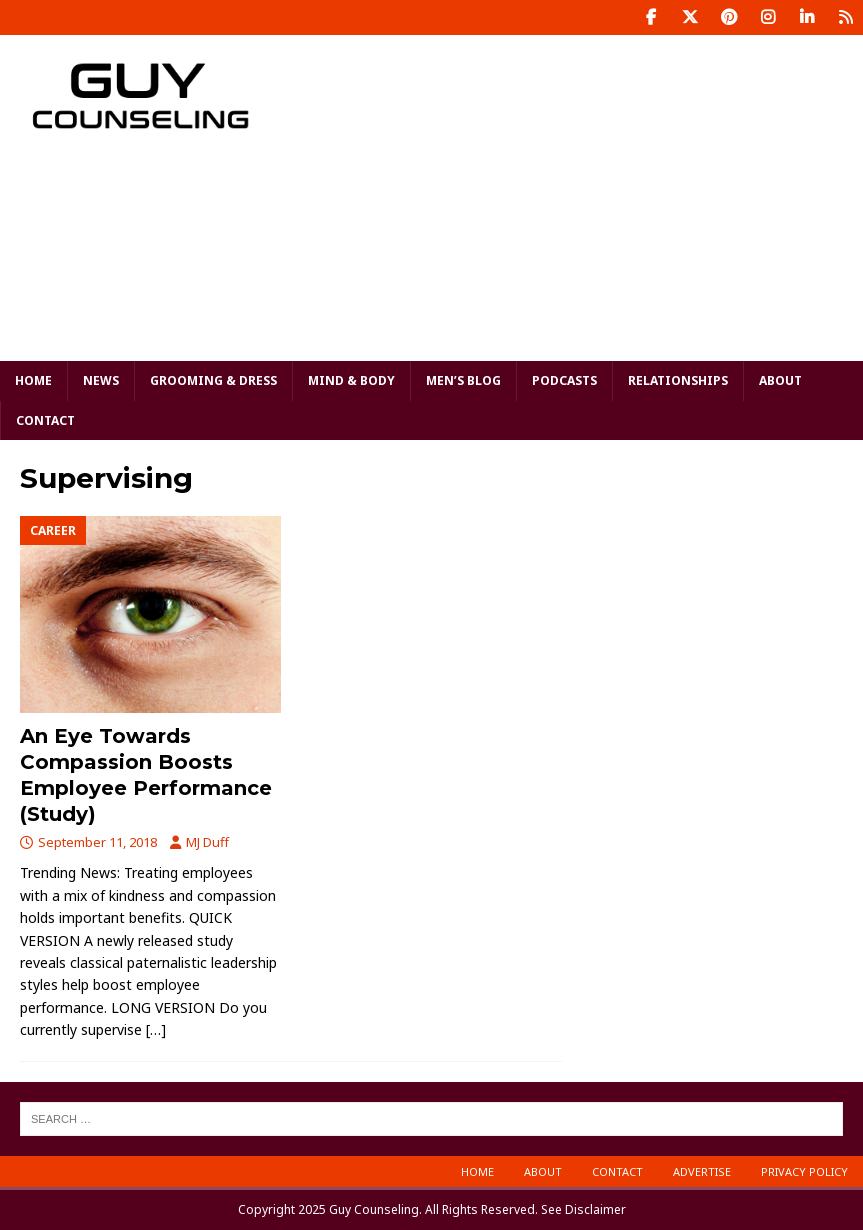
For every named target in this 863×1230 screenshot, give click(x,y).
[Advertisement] (589, 195)
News (101, 380)
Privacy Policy (804, 1171)
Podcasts (564, 380)
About (780, 380)
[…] (156, 1029)
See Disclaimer (583, 1209)
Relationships (678, 380)
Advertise (702, 1171)
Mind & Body (351, 380)
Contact (45, 420)
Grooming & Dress (213, 380)
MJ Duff (207, 842)
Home (33, 380)
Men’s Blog (463, 380)
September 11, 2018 (97, 842)
